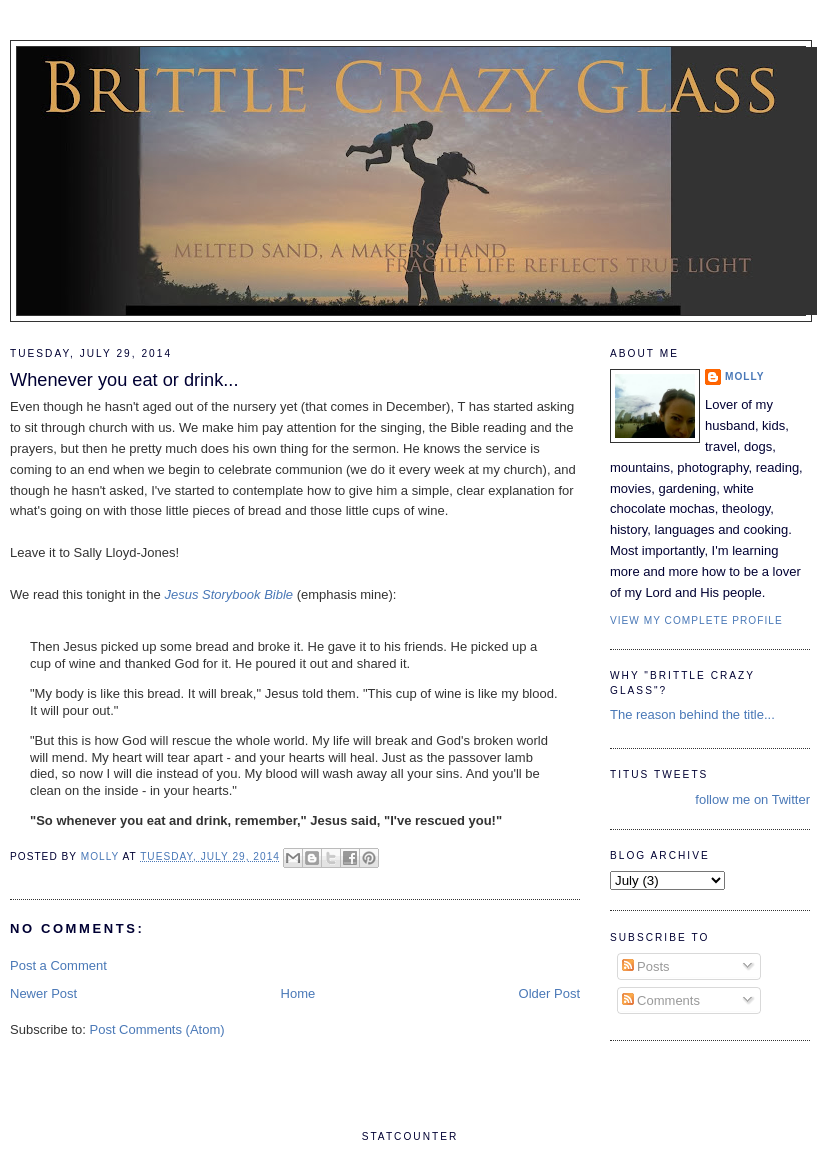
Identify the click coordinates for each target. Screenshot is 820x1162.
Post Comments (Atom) (157, 1029)
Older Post (549, 993)
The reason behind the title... (692, 714)
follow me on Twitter (752, 799)
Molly (745, 376)
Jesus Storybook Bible (228, 594)
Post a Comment (58, 965)
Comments (661, 1000)
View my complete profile (696, 620)
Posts (646, 966)
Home (298, 993)
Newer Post (43, 993)
